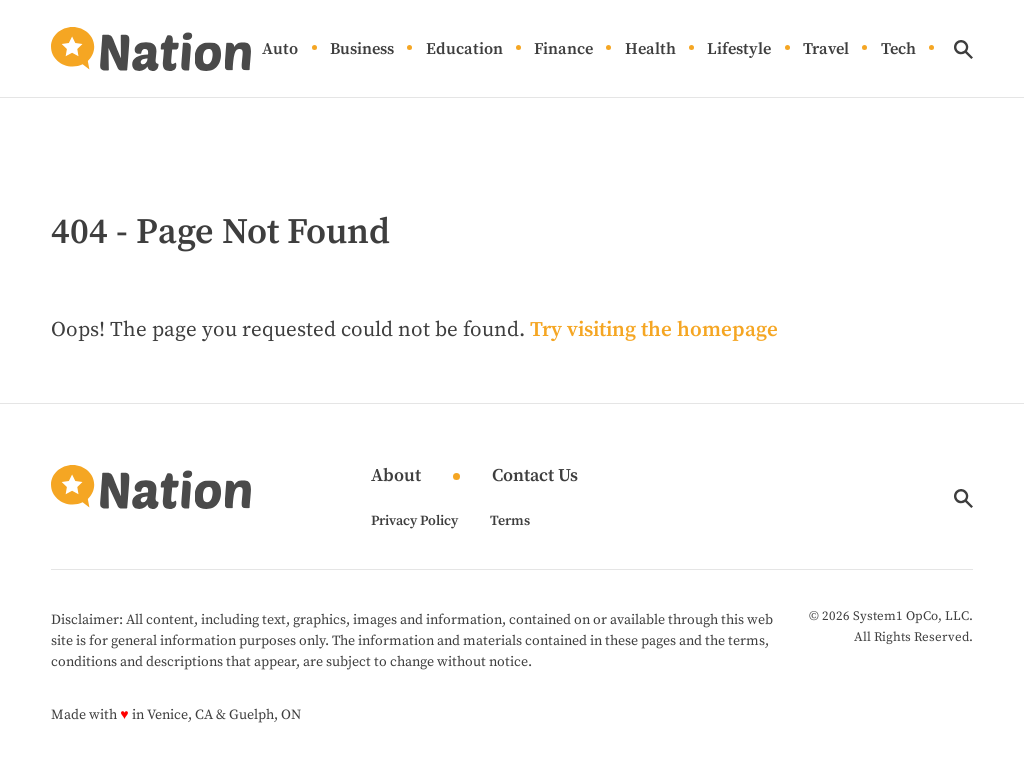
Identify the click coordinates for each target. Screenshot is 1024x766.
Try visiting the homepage (654, 330)
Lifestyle (739, 49)
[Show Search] (963, 49)
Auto (280, 49)
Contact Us (535, 476)
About (396, 476)
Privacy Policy (414, 521)
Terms (510, 521)
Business (362, 49)
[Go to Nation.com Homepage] (151, 49)
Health (650, 49)
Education (464, 49)
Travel (826, 49)
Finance (563, 49)
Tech (898, 49)
